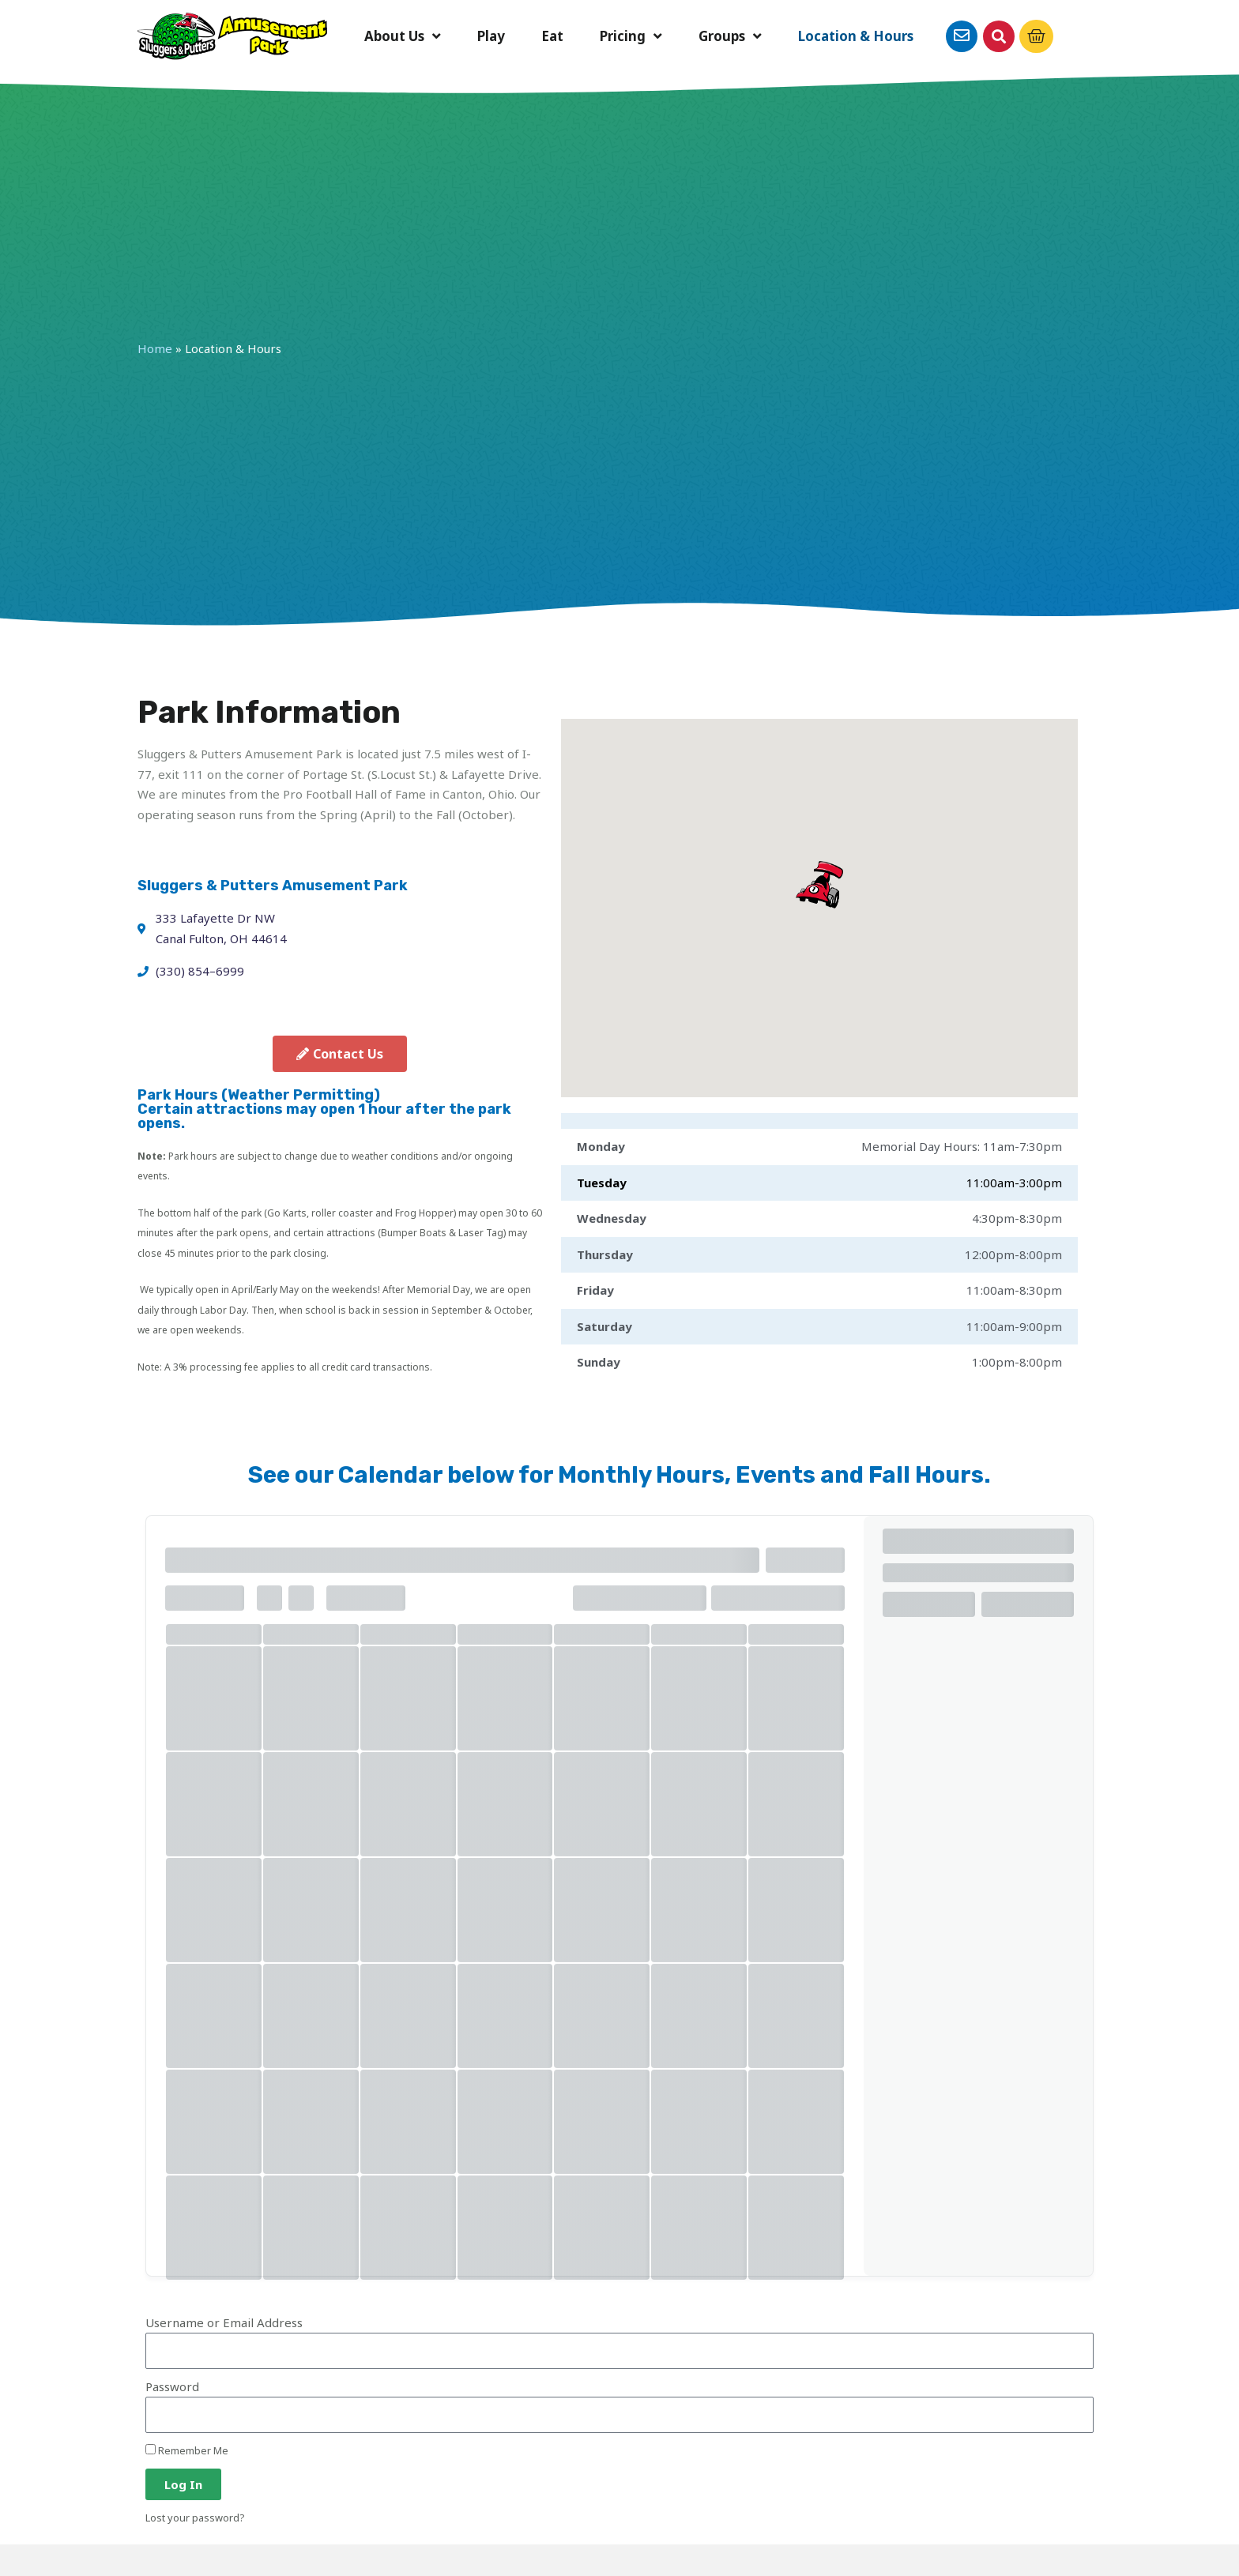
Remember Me (186, 2450)
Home (154, 348)
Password (172, 2386)
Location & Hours (855, 36)
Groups (730, 36)
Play (491, 36)
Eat (552, 36)
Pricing (631, 36)
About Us (402, 36)
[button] (999, 36)
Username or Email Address (224, 2322)
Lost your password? (194, 2517)
